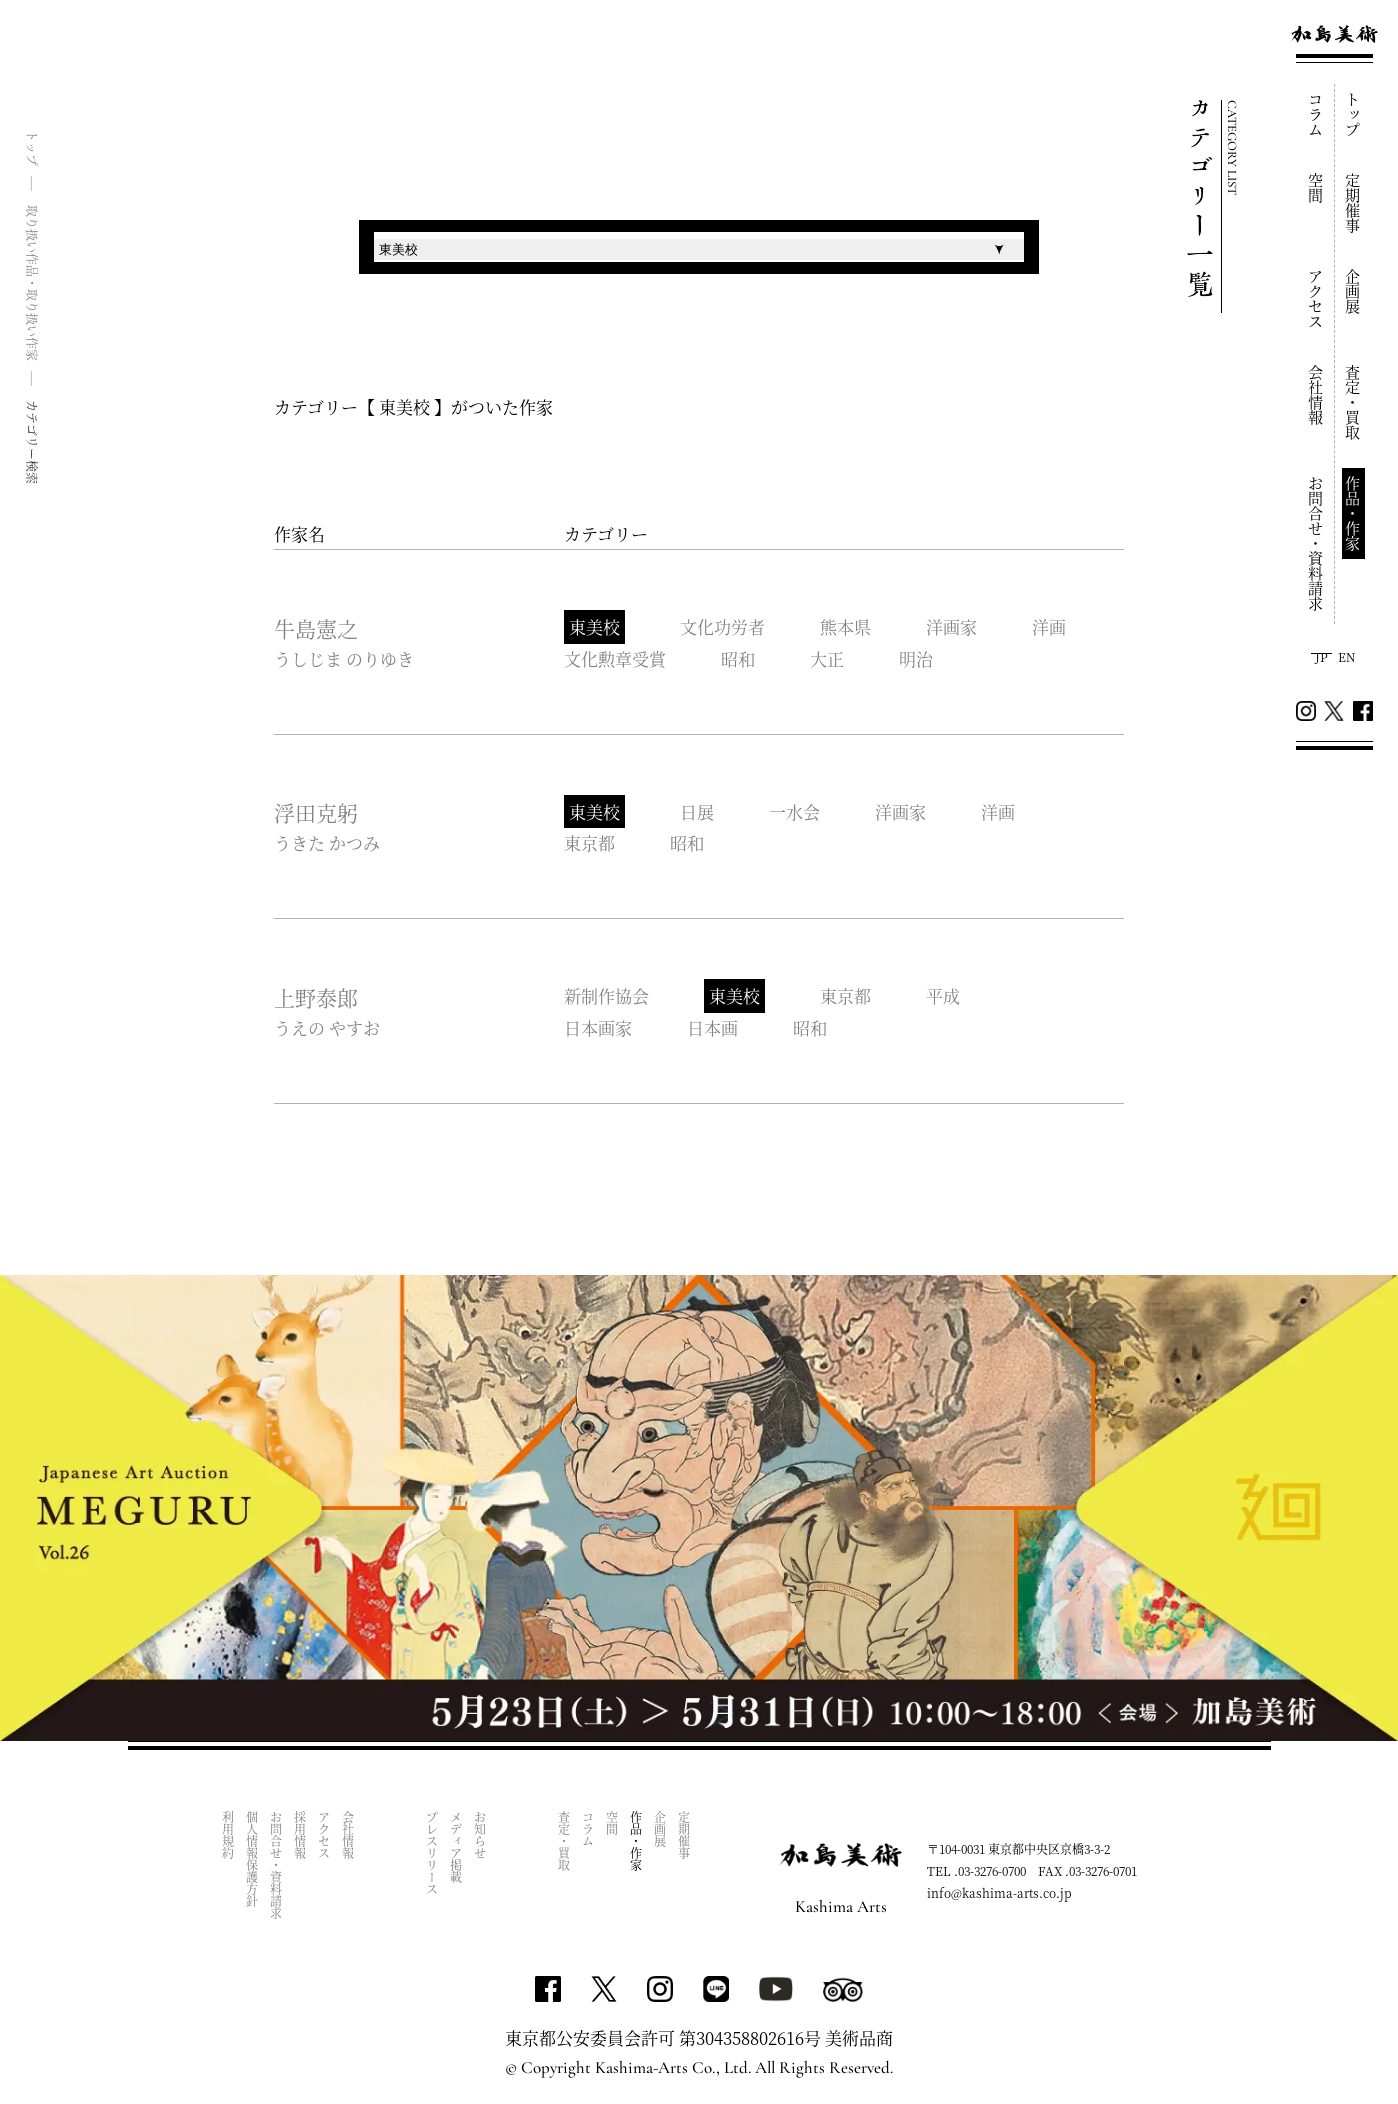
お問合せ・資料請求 (1316, 543)
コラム (1316, 114)
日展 (697, 811)
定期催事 (1353, 203)
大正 (827, 658)
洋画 (1049, 626)
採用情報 (299, 1835)
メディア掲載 (455, 1847)
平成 (943, 995)
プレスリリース (431, 1853)
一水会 (794, 811)
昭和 (738, 658)
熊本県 (845, 626)
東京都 (589, 842)
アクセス (1316, 299)
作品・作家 (1353, 513)
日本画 (712, 1027)
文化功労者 (722, 626)
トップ (1353, 114)
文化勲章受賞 (615, 658)
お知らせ (479, 1835)
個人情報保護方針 (251, 1859)
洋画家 (951, 626)
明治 (916, 658)
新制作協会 (606, 995)
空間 (1316, 188)
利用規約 (227, 1835)
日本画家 (598, 1027)
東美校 (594, 626)
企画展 (1353, 291)
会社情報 (1316, 395)
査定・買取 (1353, 402)
